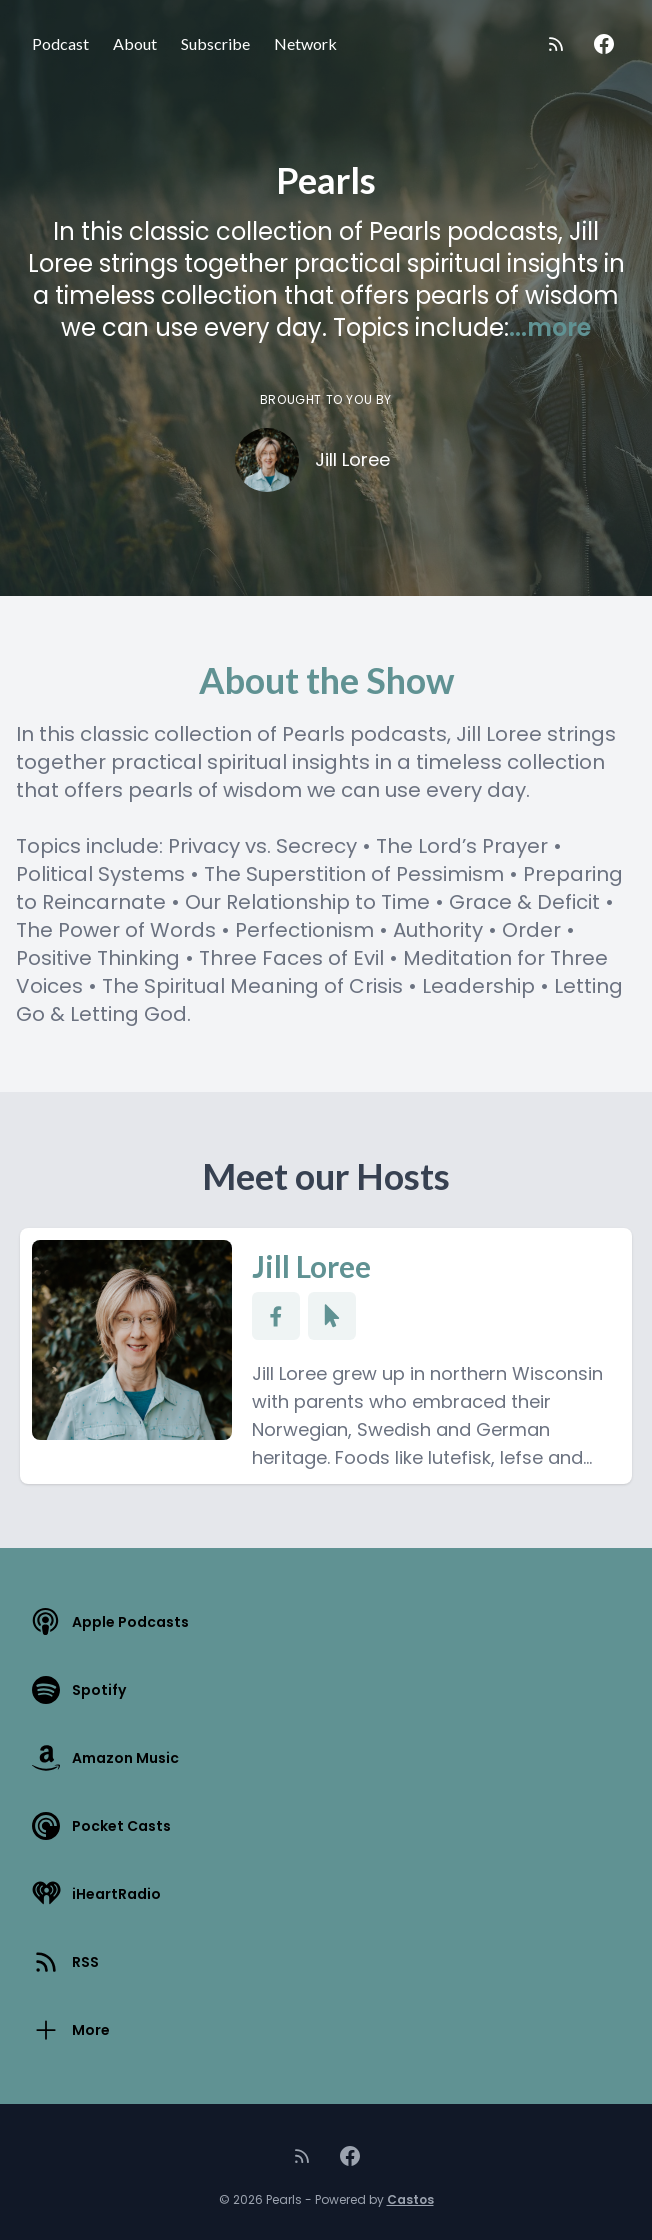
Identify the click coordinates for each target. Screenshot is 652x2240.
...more (550, 327)
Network (305, 43)
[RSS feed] (556, 44)
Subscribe (215, 43)
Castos (410, 2199)
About (135, 43)
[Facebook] (604, 44)
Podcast (60, 43)
